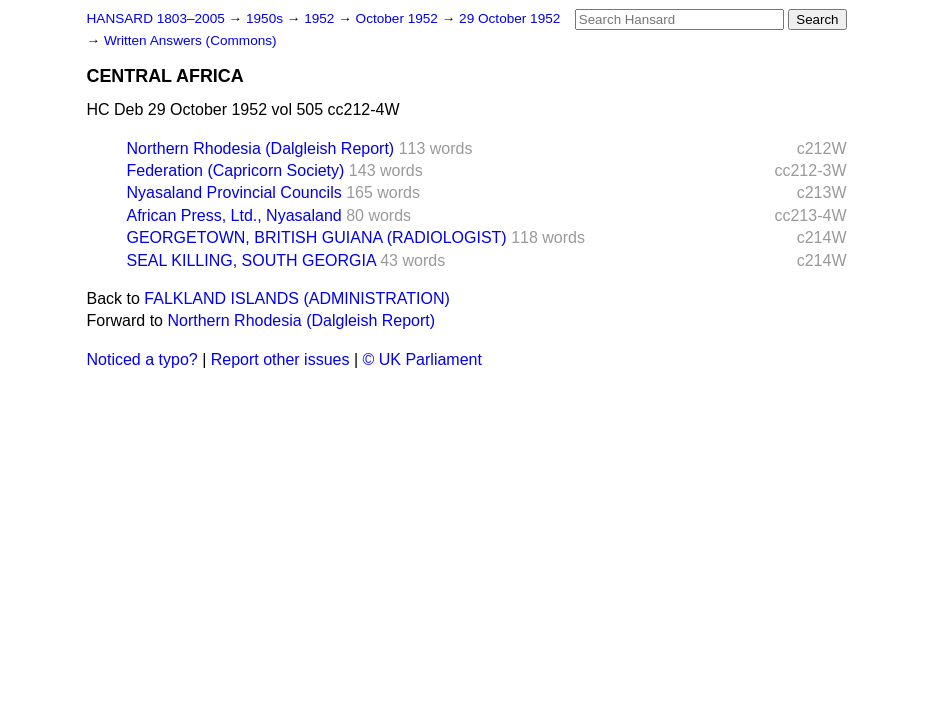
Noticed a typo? (142, 359)
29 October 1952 (509, 18)
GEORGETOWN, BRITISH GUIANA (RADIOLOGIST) (317, 237)
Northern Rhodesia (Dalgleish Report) (261, 148)
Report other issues (280, 359)
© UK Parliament (422, 359)
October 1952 (399, 18)
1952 (321, 18)
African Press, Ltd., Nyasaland (234, 215)
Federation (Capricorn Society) (236, 170)
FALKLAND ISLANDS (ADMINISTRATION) (297, 298)
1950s (266, 18)
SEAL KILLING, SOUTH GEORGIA (251, 260)
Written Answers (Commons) (190, 40)
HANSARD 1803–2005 (156, 18)
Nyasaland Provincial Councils (234, 192)
